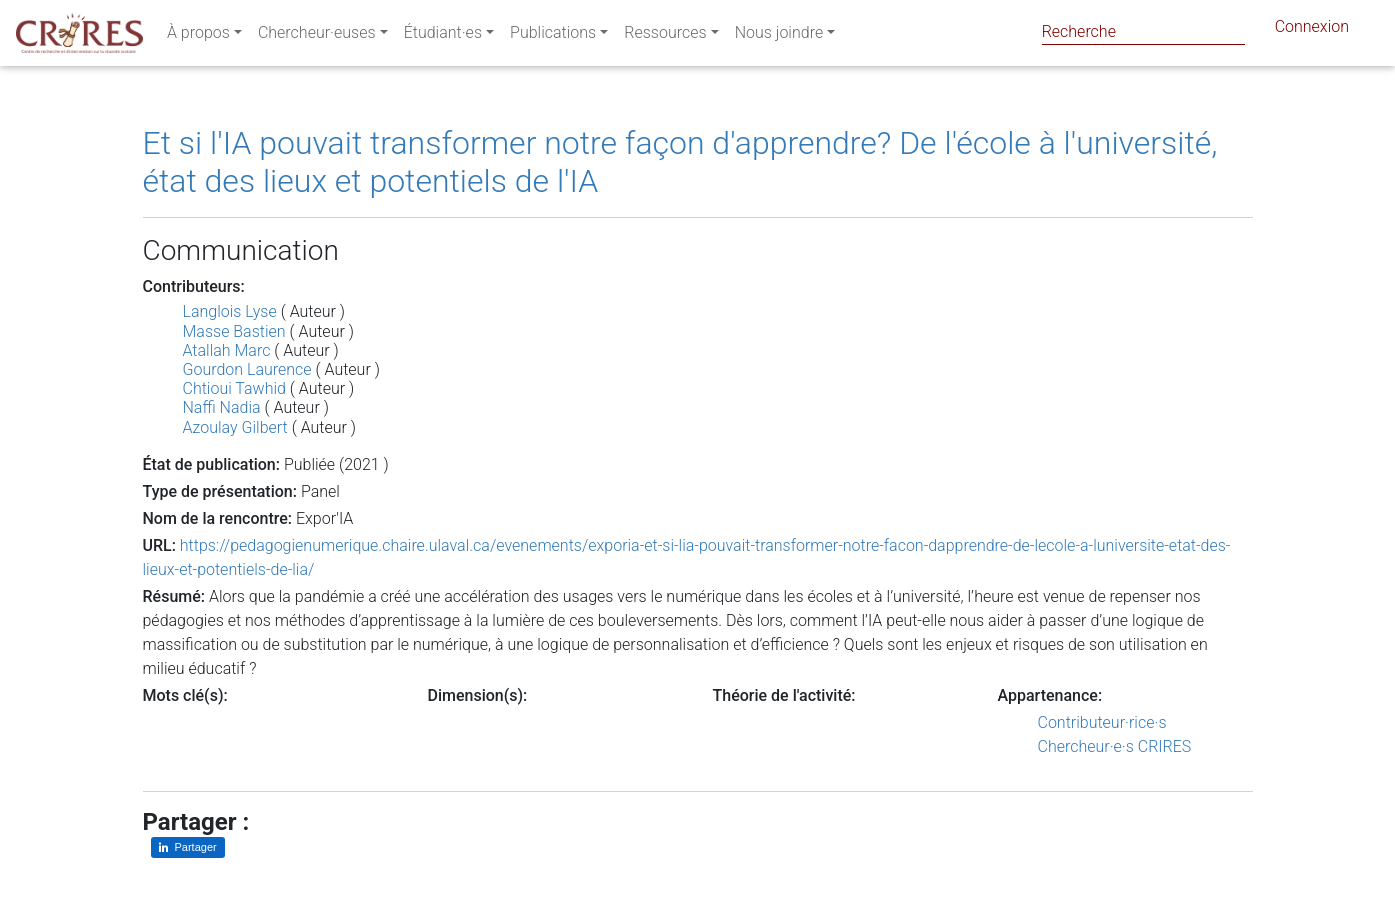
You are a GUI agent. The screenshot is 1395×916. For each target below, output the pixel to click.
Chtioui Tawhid (234, 388)
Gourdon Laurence (247, 369)
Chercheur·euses (317, 36)
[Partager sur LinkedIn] (188, 847)
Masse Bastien (234, 331)
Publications (553, 36)
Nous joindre (779, 36)
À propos (198, 36)
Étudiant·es (443, 36)
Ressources (665, 36)
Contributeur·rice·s (1102, 722)
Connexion (1312, 30)
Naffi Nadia (222, 407)
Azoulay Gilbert (235, 427)
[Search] (1143, 31)
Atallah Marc (227, 350)
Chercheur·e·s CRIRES (1115, 746)
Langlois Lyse (230, 311)
